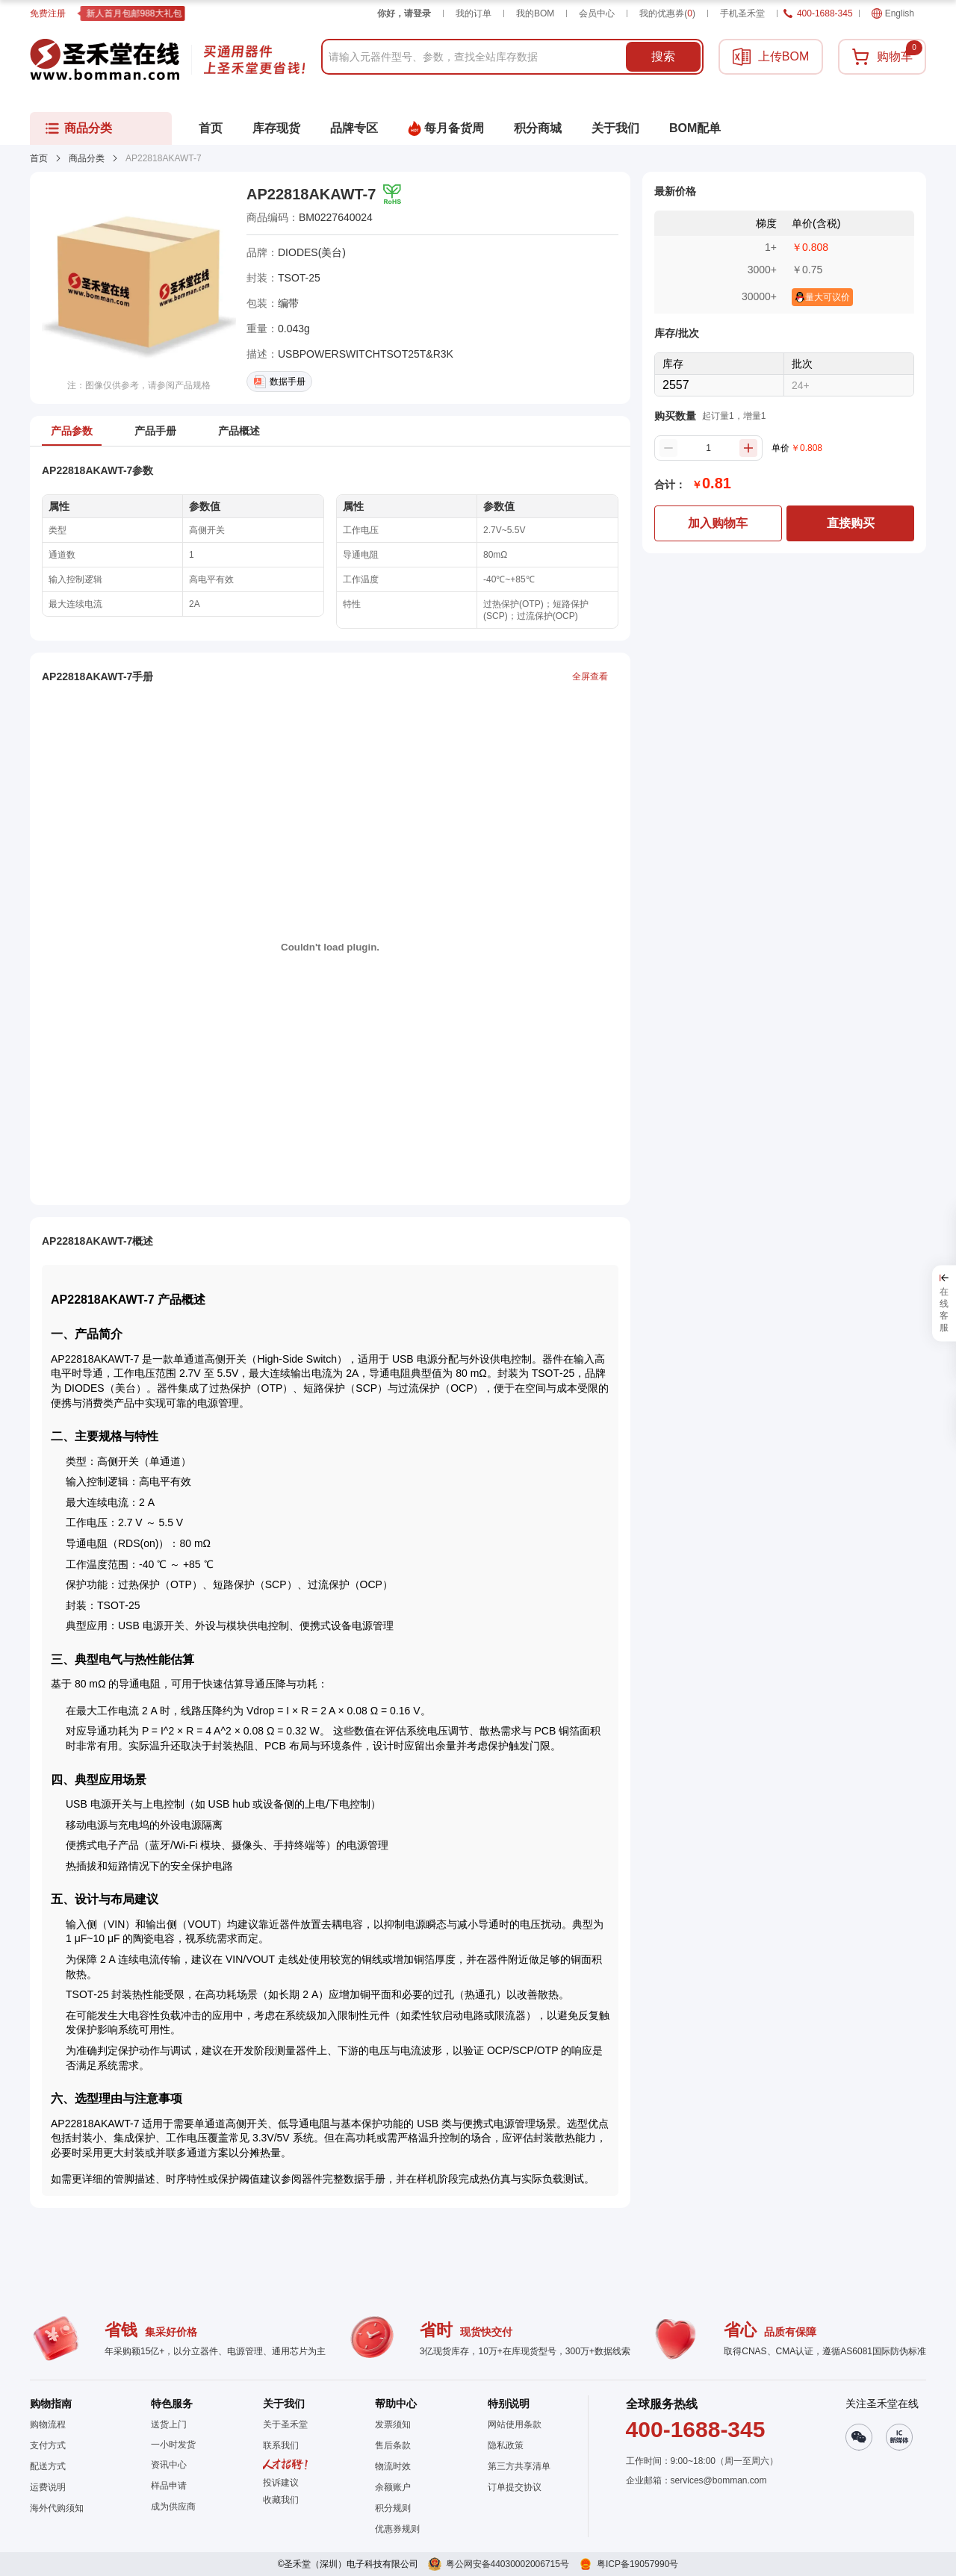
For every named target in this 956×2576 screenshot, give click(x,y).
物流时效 (393, 2466)
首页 (39, 158)
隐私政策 (506, 2445)
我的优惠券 (667, 13)
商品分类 (87, 158)
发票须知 (393, 2424)
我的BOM (535, 13)
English (893, 13)
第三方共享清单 (519, 2466)
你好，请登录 (404, 13)
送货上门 (169, 2424)
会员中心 (597, 13)
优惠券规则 (397, 2529)
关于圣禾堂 (285, 2424)
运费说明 (48, 2487)
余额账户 (393, 2487)
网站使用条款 (514, 2424)
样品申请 (169, 2485)
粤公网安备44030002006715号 (507, 2564)
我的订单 (473, 13)
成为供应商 (173, 2506)
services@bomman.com (719, 2480)
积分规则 (393, 2508)
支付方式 (48, 2445)
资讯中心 (169, 2465)
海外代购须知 (57, 2508)
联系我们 (281, 2445)
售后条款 (393, 2445)
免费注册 (48, 13)
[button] (285, 2499)
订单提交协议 (514, 2487)
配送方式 (48, 2466)
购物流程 (48, 2424)
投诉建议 (281, 2482)
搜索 (663, 56)
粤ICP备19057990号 (637, 2564)
